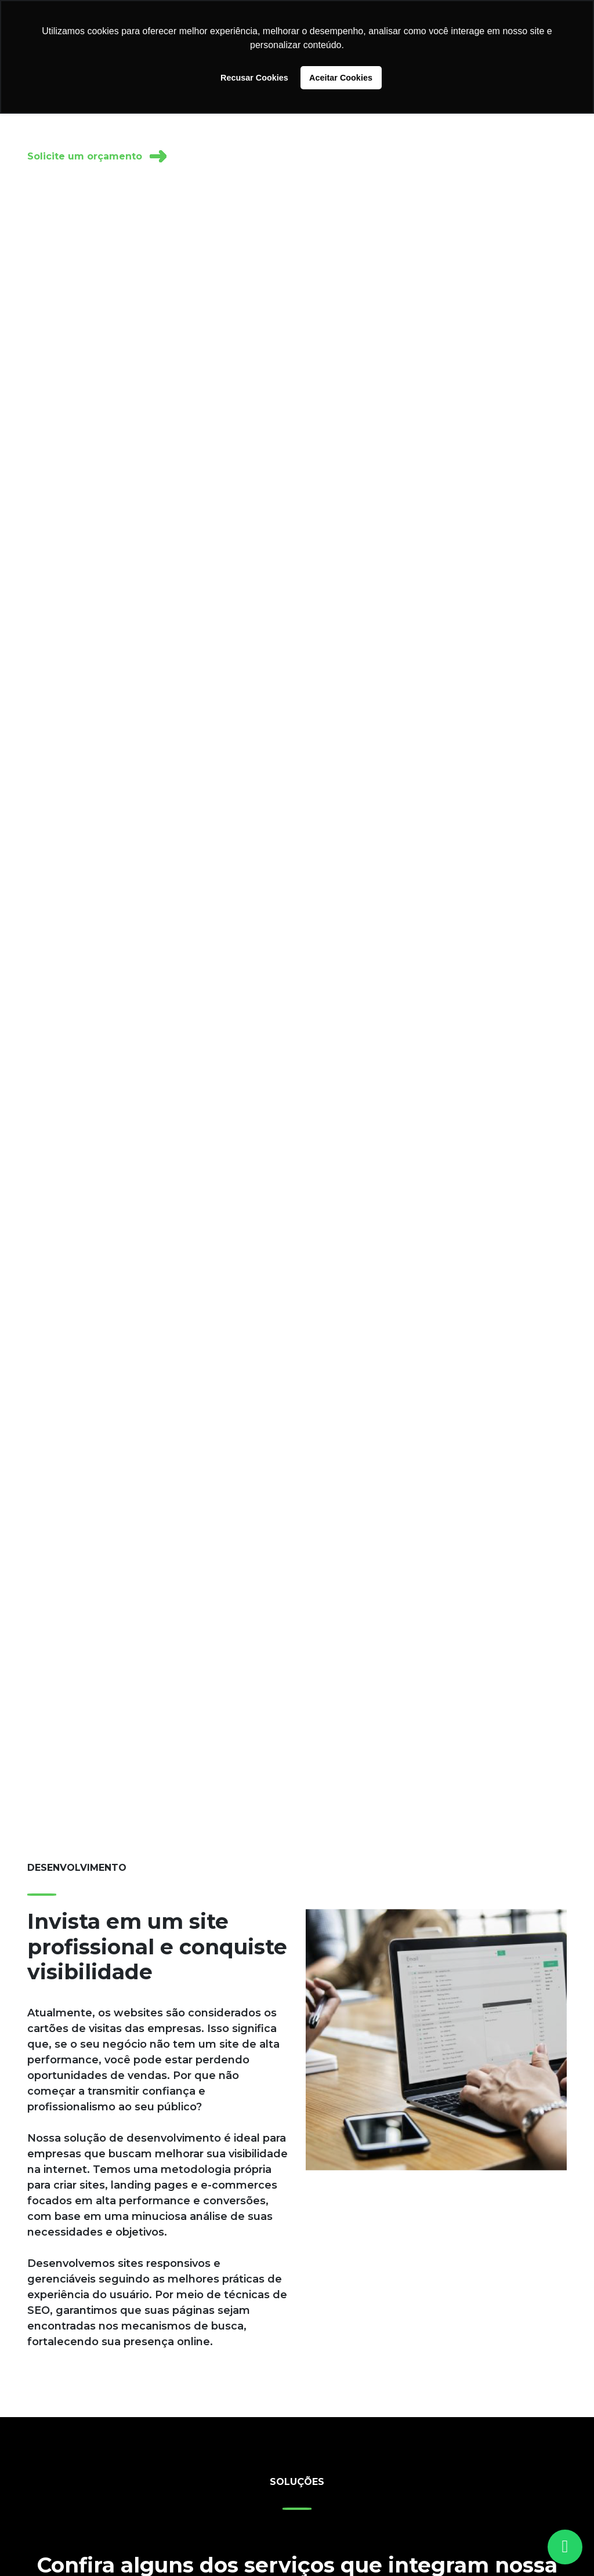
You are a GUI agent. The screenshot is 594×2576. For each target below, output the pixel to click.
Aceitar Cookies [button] (340, 77)
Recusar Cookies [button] (254, 77)
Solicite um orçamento (96, 156)
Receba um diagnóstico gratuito (273, 156)
